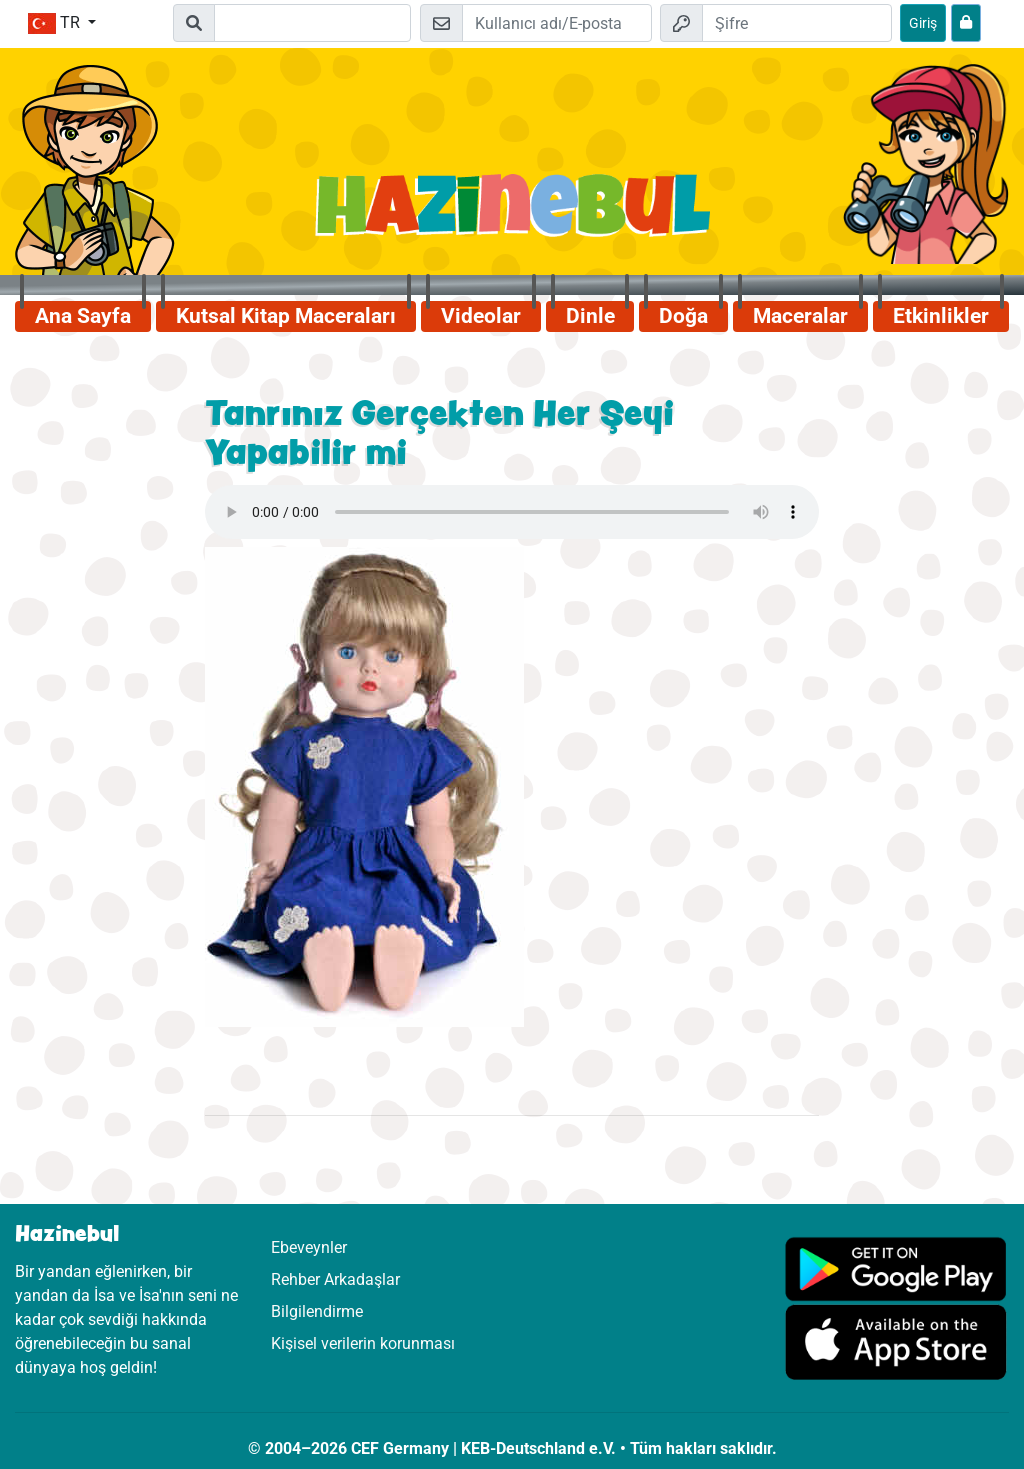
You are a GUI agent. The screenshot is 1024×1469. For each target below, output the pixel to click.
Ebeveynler (309, 1247)
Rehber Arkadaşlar (335, 1279)
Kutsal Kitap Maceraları (286, 316)
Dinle (590, 316)
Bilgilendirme (317, 1311)
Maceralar (800, 316)
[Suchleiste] (312, 23)
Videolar (481, 316)
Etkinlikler (941, 316)
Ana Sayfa (83, 316)
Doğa (683, 316)
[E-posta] (557, 23)
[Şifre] (797, 23)
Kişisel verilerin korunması (363, 1343)
